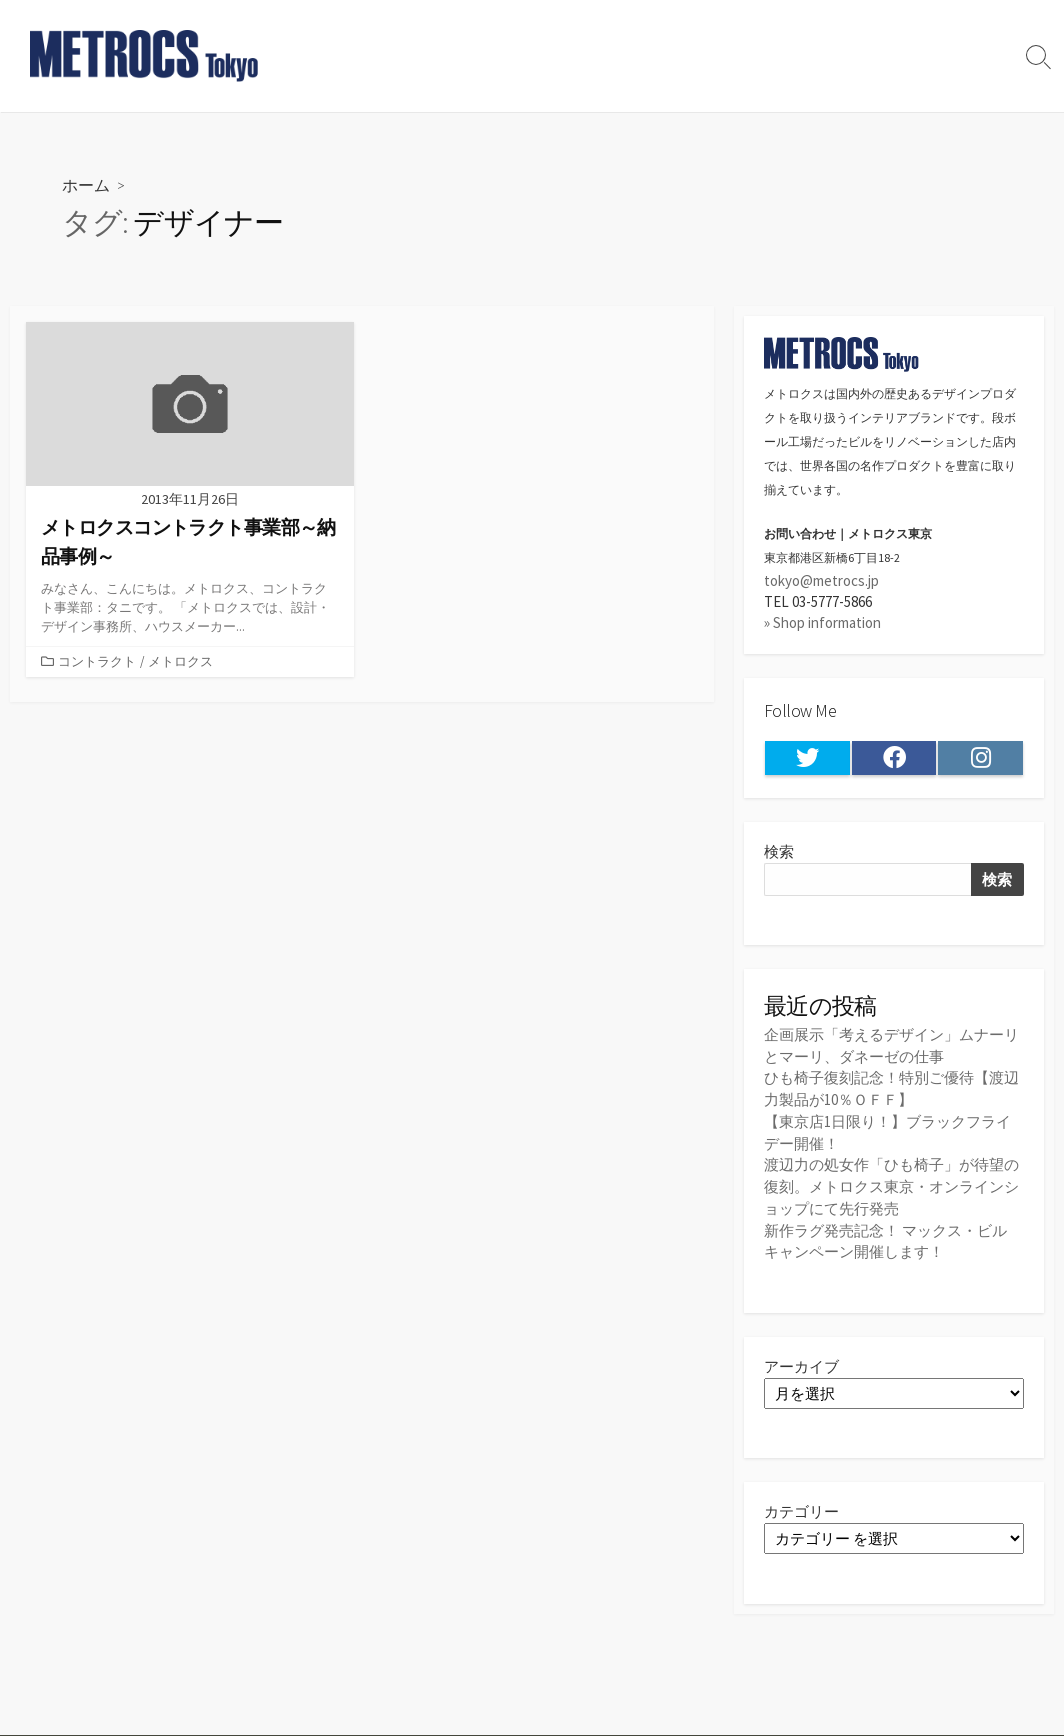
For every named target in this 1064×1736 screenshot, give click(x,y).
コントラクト (97, 662)
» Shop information (822, 623)
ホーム (86, 184)
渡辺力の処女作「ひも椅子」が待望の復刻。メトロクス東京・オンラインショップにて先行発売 (891, 1183)
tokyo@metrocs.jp (821, 580)
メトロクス (180, 662)
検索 (779, 852)
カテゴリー (801, 1507)
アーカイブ (801, 1361)
